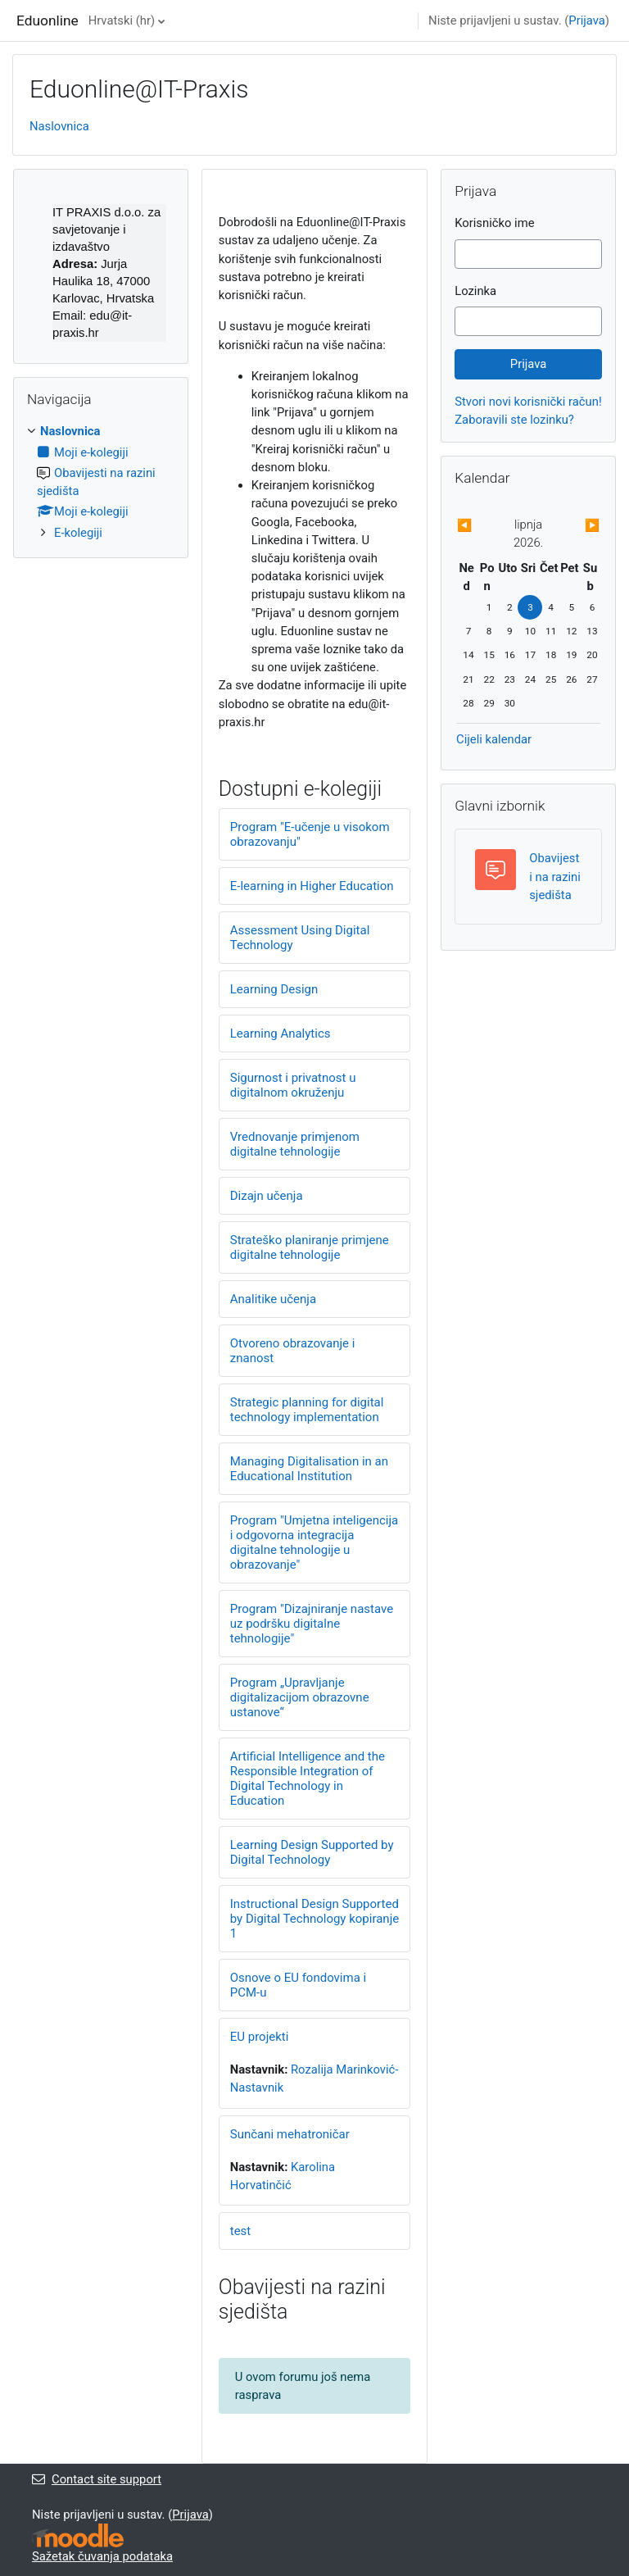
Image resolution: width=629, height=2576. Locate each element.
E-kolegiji (78, 532)
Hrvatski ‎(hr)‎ (121, 20)
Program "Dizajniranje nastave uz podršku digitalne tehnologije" (311, 1623)
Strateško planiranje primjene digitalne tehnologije (309, 1247)
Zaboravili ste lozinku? (514, 419)
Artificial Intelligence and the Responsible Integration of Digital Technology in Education (307, 1778)
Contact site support (96, 2479)
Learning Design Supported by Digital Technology (312, 1852)
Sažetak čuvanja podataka (102, 2556)
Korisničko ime (494, 223)
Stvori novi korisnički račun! (528, 401)
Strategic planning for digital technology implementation (307, 1409)
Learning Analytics (280, 1033)
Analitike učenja (273, 1299)
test (240, 2231)
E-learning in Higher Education (312, 886)
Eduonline (47, 20)
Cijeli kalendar (494, 739)
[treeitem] (100, 481)
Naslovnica (59, 126)
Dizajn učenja (266, 1195)
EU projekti (259, 2036)
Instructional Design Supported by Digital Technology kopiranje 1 (314, 1919)
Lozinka (475, 291)
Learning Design (274, 989)
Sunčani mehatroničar (290, 2134)
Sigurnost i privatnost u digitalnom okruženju (293, 1085)
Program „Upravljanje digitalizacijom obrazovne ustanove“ (299, 1697)
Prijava (586, 20)
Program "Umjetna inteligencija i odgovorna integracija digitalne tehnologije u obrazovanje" (314, 1542)
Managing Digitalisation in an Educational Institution (309, 1468)
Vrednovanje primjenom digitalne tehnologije (295, 1144)
